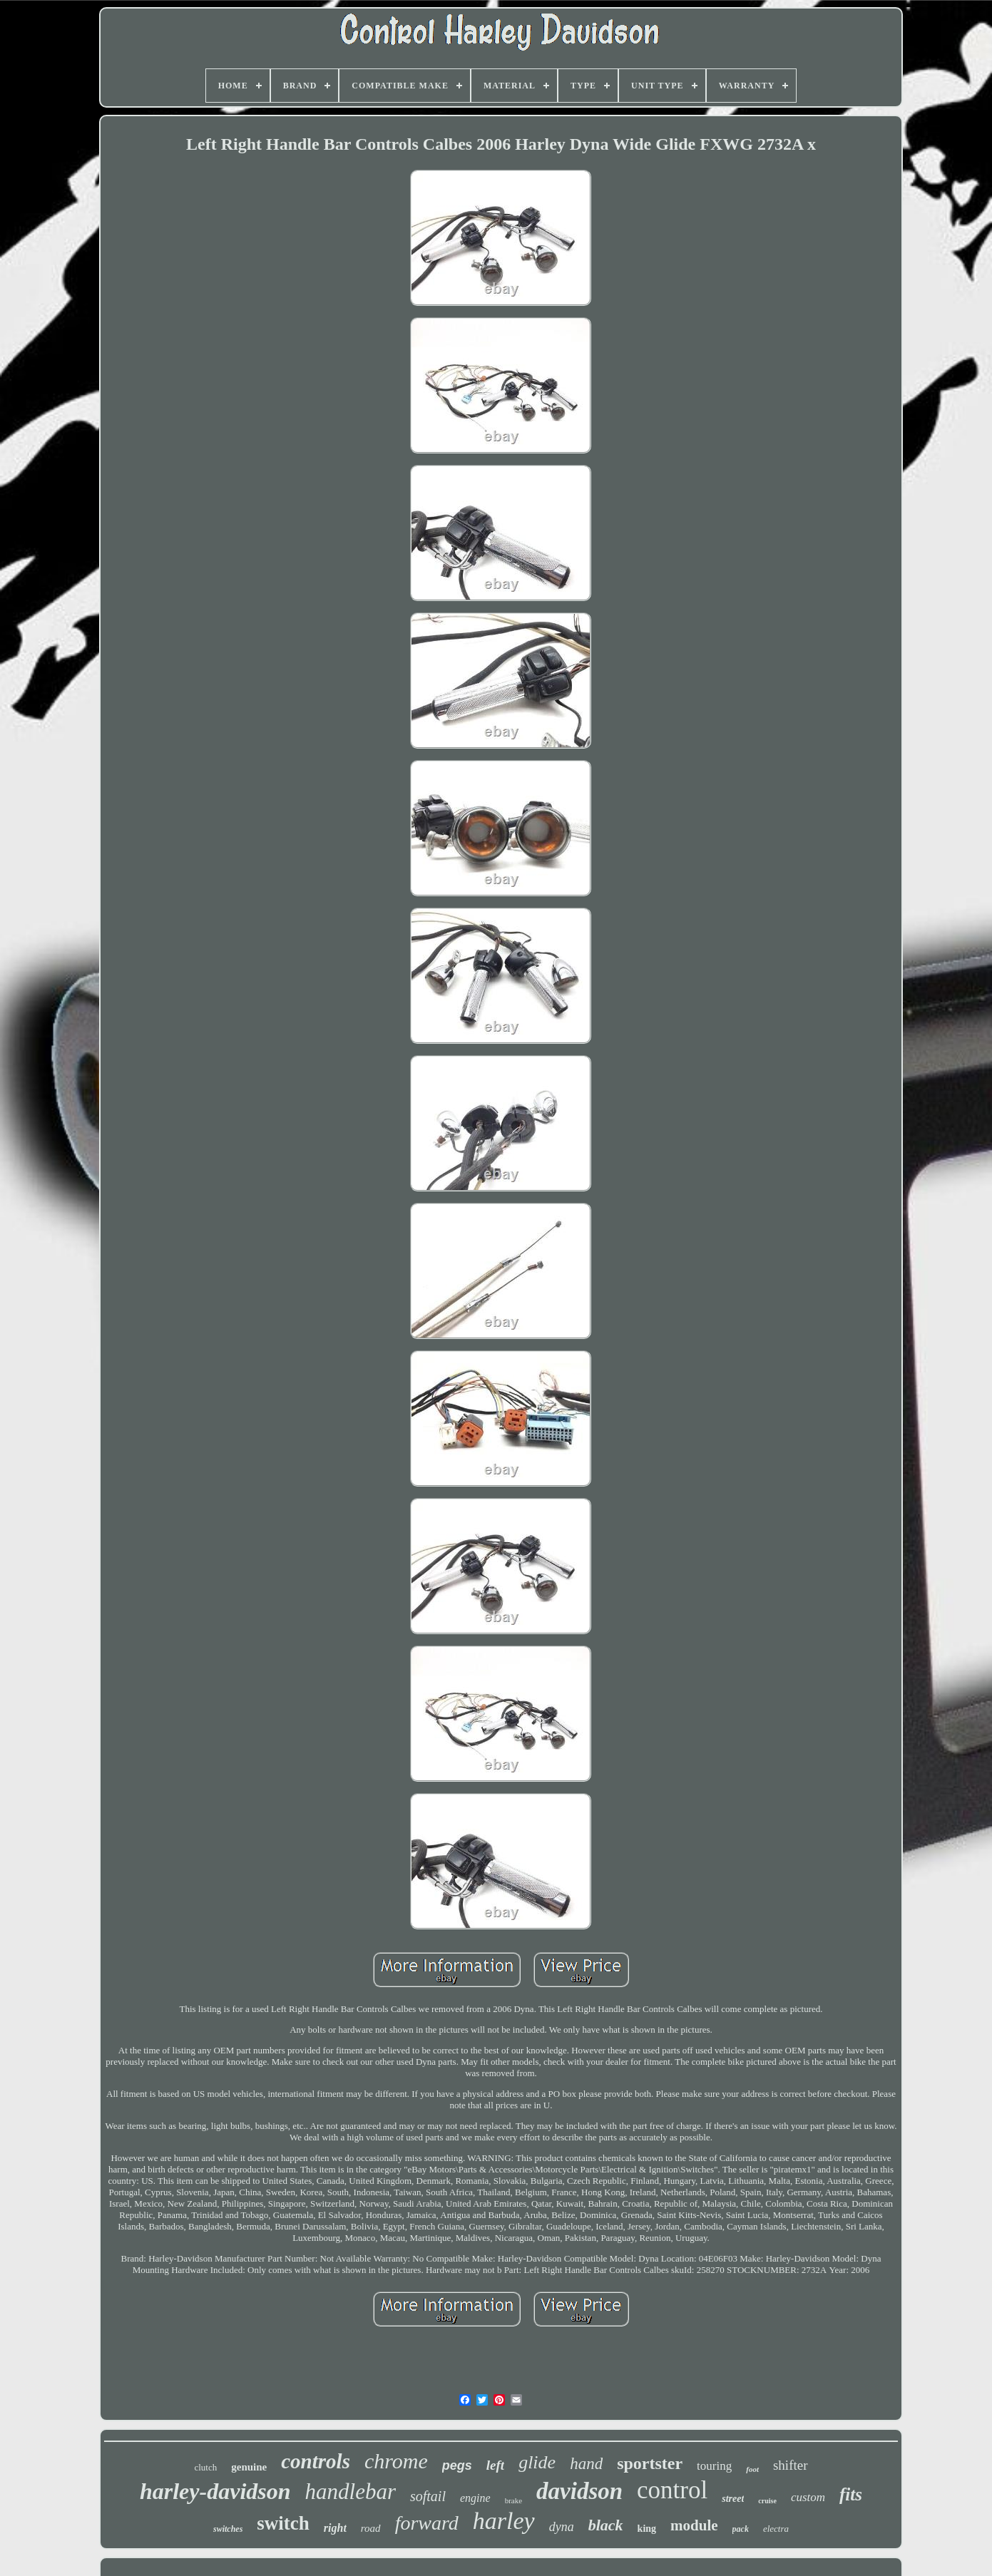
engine (475, 2498)
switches (227, 2529)
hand (586, 2464)
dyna (561, 2527)
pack (740, 2529)
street (733, 2498)
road (371, 2528)
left (495, 2465)
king (647, 2528)
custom (808, 2497)
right (335, 2528)
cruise (767, 2501)
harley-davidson (215, 2491)
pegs (457, 2465)
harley (504, 2521)
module (694, 2525)
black (605, 2525)
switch (283, 2523)
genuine (249, 2467)
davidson (579, 2491)
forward (427, 2523)
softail (428, 2496)
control (672, 2490)
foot (752, 2469)
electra (776, 2528)
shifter (790, 2465)
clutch (205, 2467)
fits (850, 2494)
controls (315, 2461)
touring (714, 2466)
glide (537, 2462)
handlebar (350, 2491)
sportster (649, 2463)
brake (513, 2500)
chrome (396, 2461)
